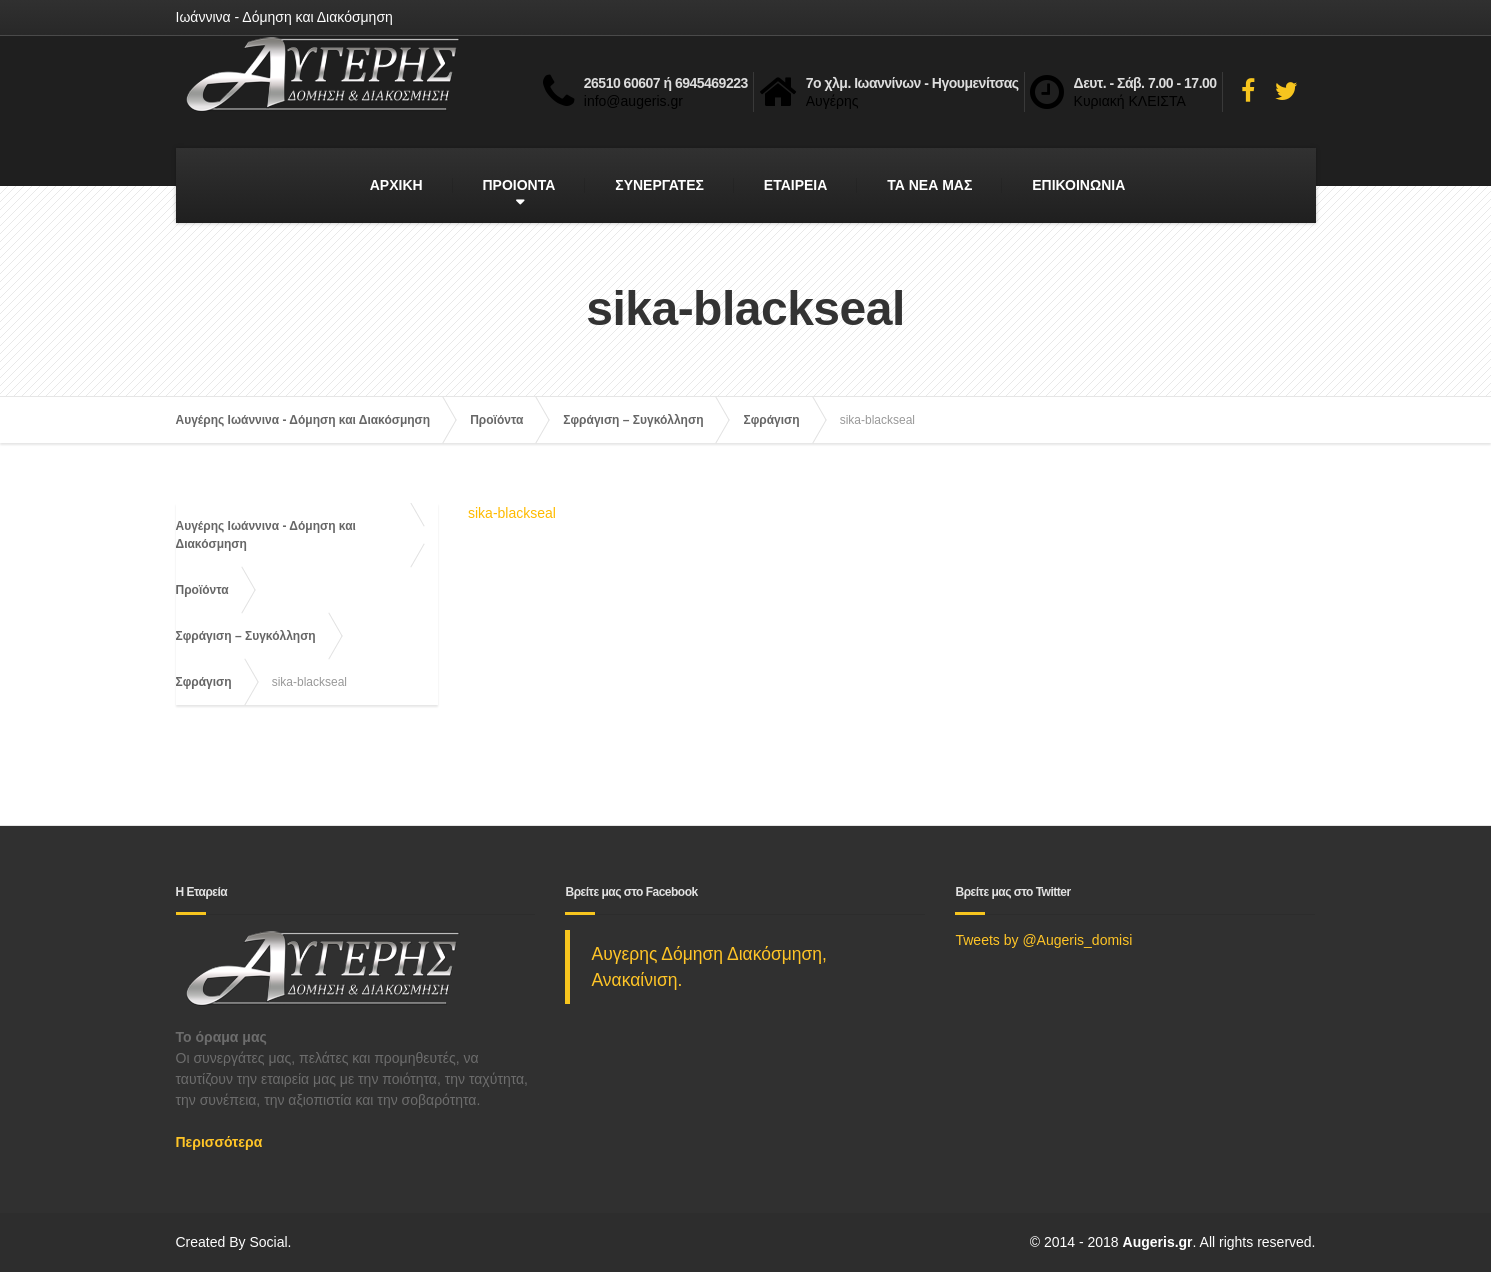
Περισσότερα (219, 1142)
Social (268, 1242)
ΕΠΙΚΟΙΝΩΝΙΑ (1078, 185)
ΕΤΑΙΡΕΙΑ (796, 185)
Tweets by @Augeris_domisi (1043, 940)
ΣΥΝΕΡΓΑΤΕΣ (659, 185)
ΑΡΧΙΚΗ (396, 185)
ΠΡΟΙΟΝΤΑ (519, 185)
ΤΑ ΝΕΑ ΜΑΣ (929, 185)
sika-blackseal (512, 513)
